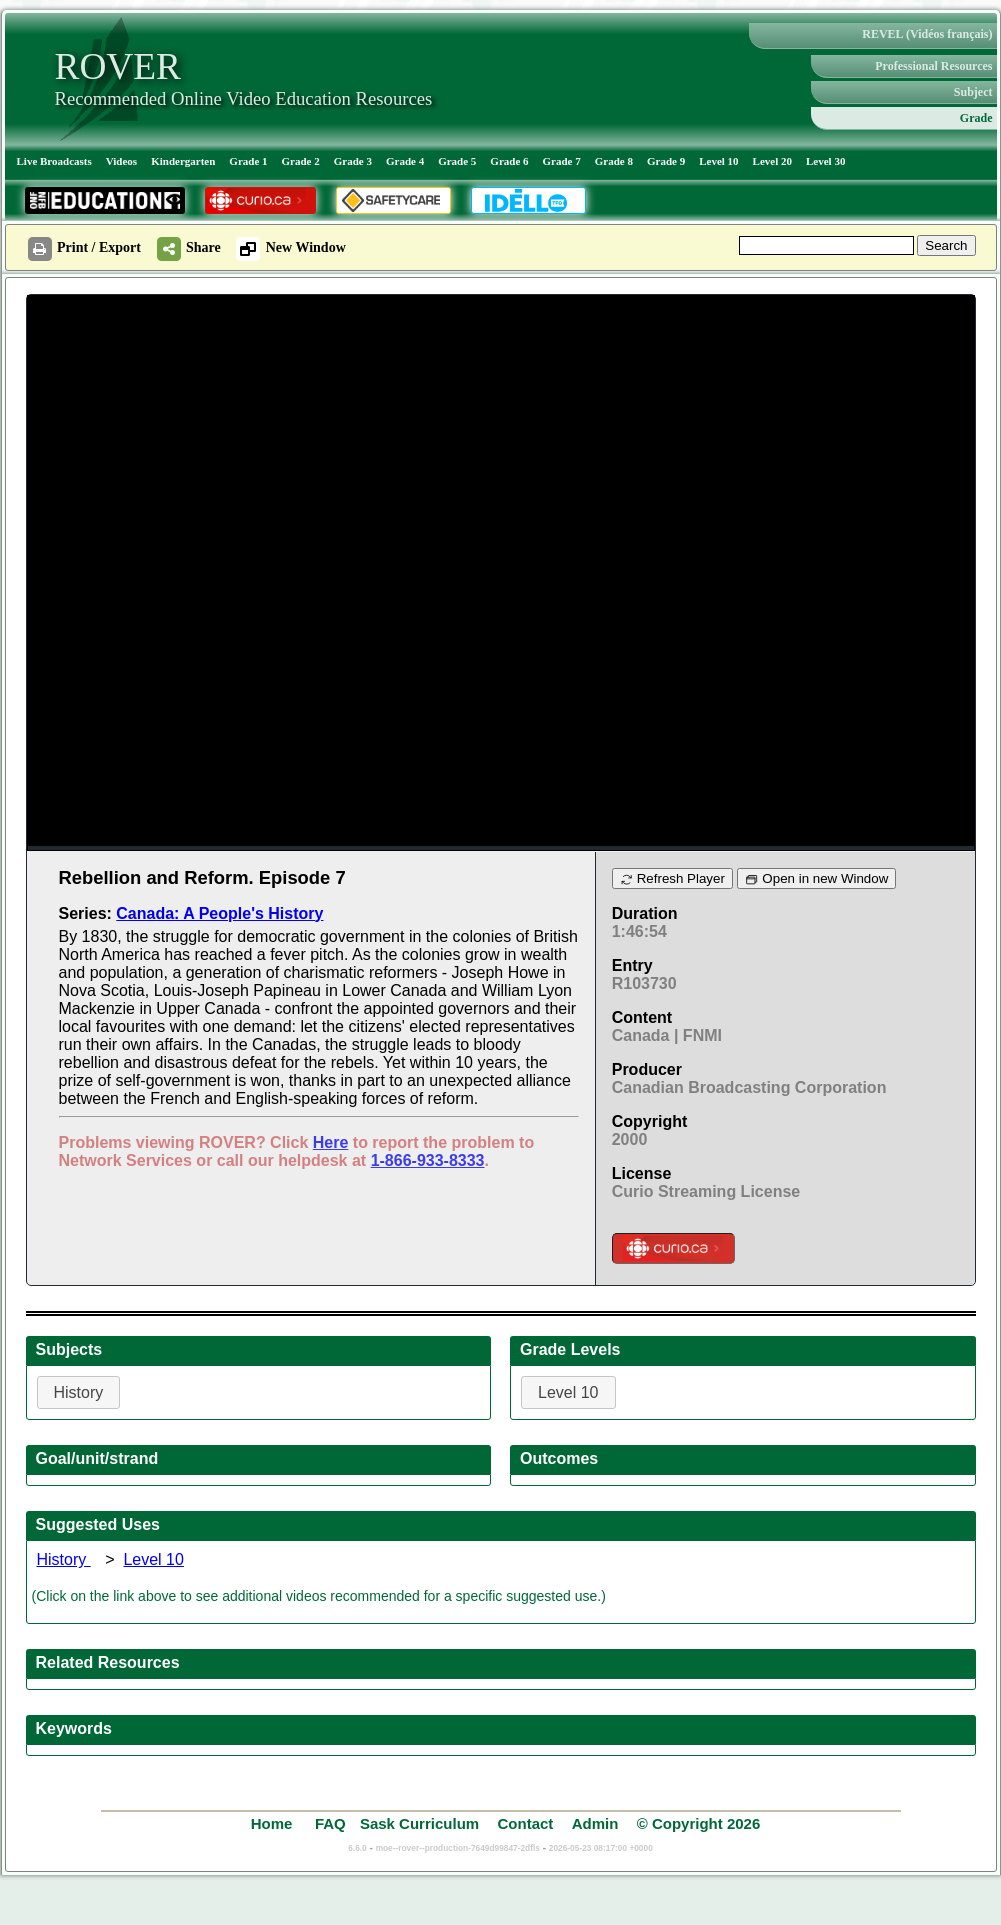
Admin (595, 1823)
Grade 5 (457, 161)
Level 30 (825, 161)
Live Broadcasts (54, 161)
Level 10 (718, 161)
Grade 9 (666, 161)
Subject (973, 92)
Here (331, 1142)
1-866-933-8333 (428, 1160)
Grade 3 (353, 161)
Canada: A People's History (219, 913)
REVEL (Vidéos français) (927, 34)
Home (274, 1823)
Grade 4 (405, 161)
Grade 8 (614, 161)
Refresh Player (672, 878)
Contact (525, 1823)
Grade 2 (301, 161)
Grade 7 (562, 161)
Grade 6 (509, 161)
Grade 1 (248, 161)
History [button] (79, 1392)
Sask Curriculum (419, 1823)
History (64, 1559)
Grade (976, 118)
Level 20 (772, 161)
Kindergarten (183, 161)
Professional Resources (933, 66)
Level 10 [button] (568, 1392)
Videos (121, 161)
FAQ (330, 1823)
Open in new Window (816, 878)
